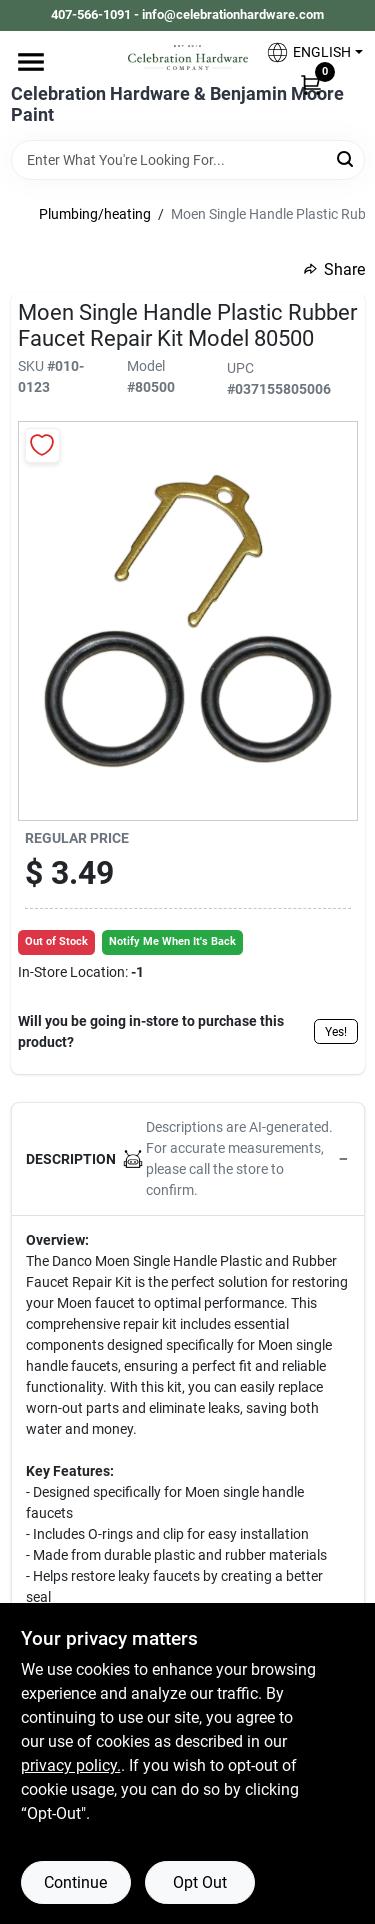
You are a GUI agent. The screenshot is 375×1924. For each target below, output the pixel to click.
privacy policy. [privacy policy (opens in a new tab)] (71, 1765)
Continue (75, 1882)
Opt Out (200, 1882)
